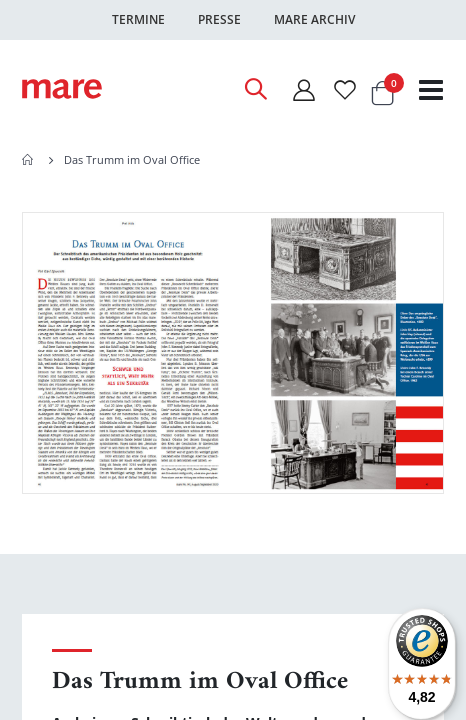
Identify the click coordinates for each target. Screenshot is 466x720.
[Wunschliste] (345, 89)
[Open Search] (255, 89)
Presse (219, 19)
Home (29, 160)
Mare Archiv (314, 19)
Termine (138, 19)
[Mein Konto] (303, 89)
